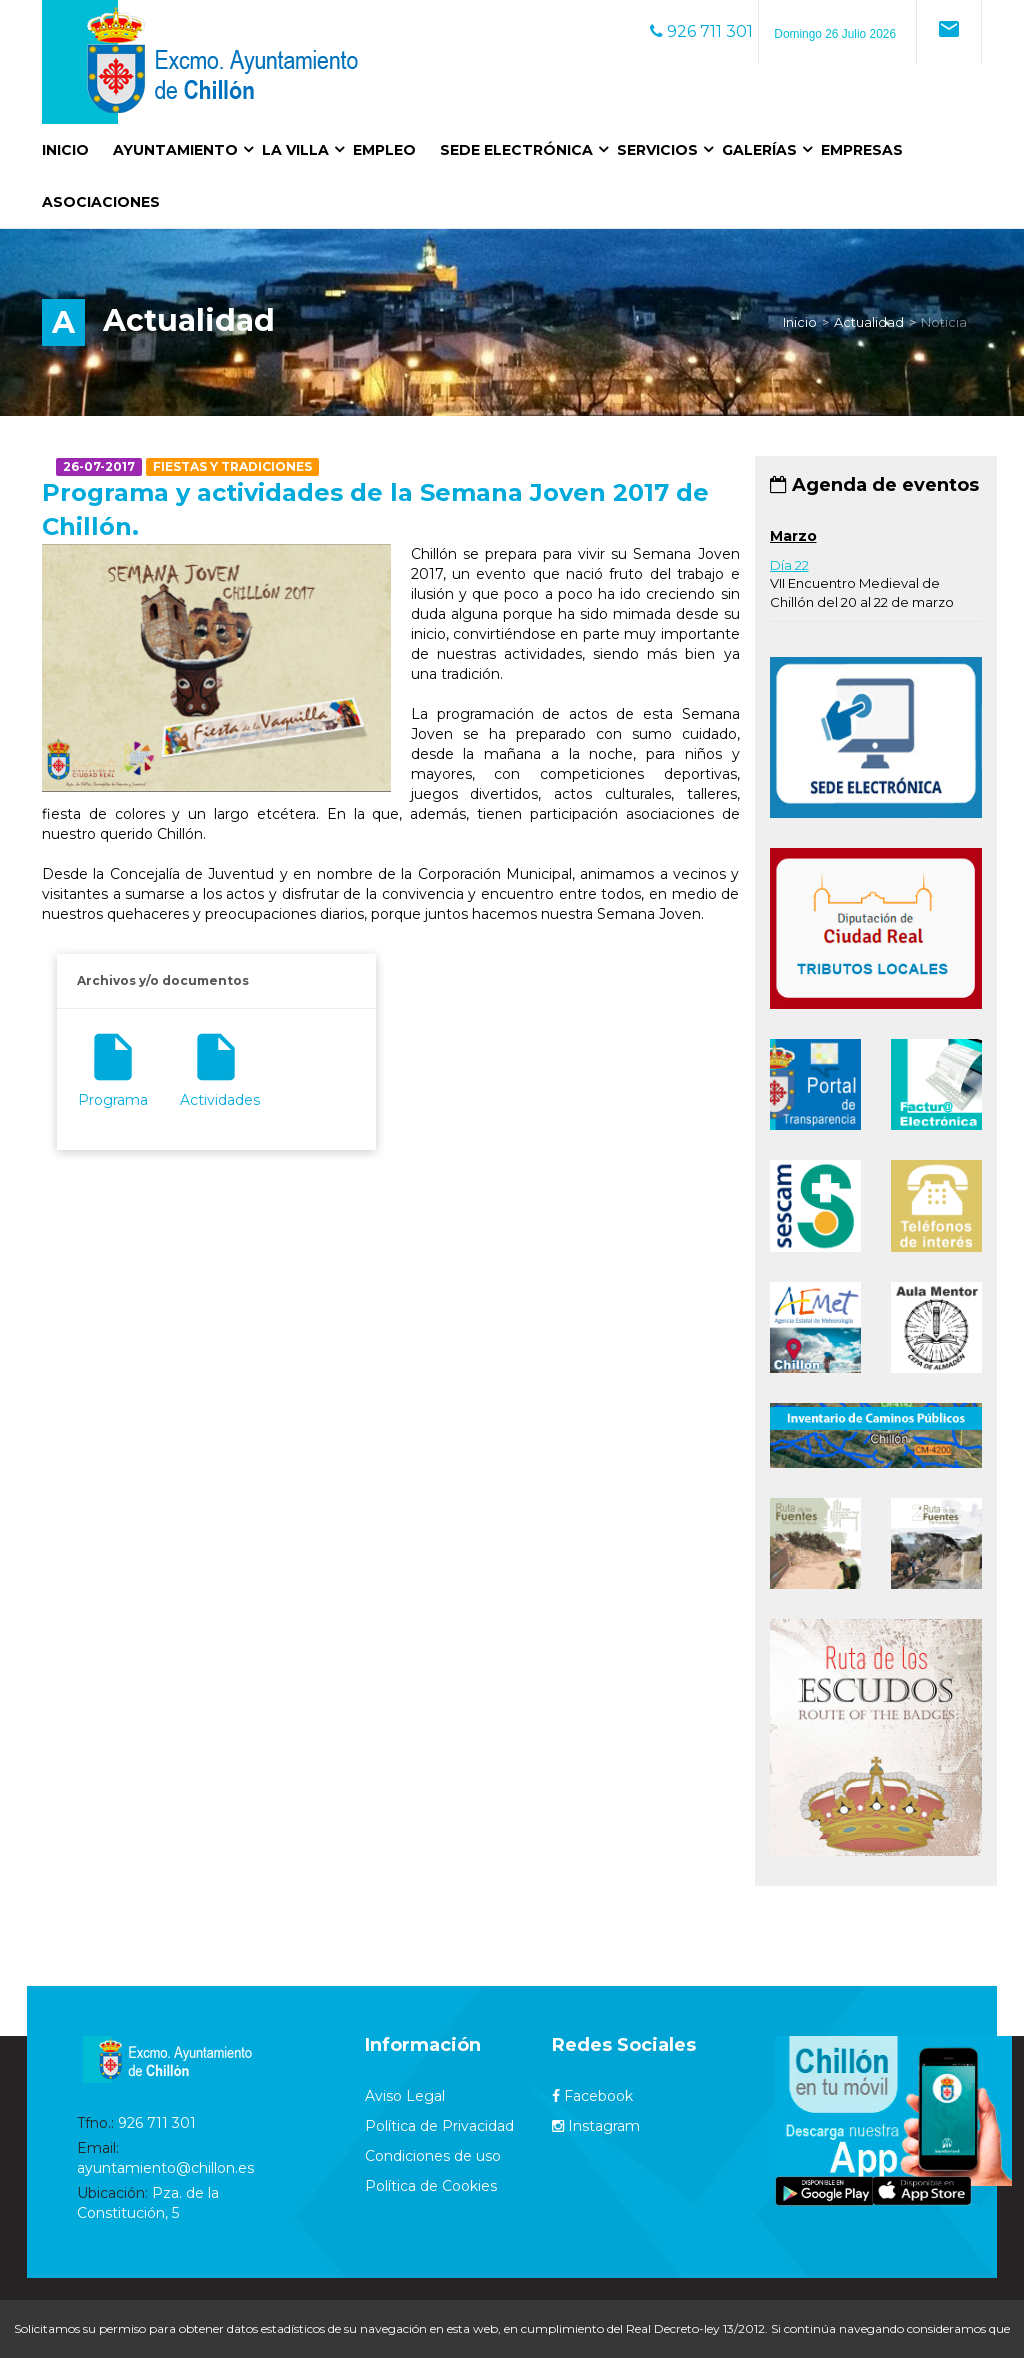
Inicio (65, 150)
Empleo (384, 150)
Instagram (596, 2126)
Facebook (592, 2096)
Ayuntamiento (175, 150)
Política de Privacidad (439, 2126)
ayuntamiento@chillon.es (165, 2168)
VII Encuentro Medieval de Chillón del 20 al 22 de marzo (862, 583)
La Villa (295, 150)
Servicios (657, 150)
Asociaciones (101, 202)
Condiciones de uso (433, 2156)
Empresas (862, 150)
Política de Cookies (431, 2186)
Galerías (759, 150)
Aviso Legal (405, 2096)
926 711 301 (701, 31)
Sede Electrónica (516, 150)
